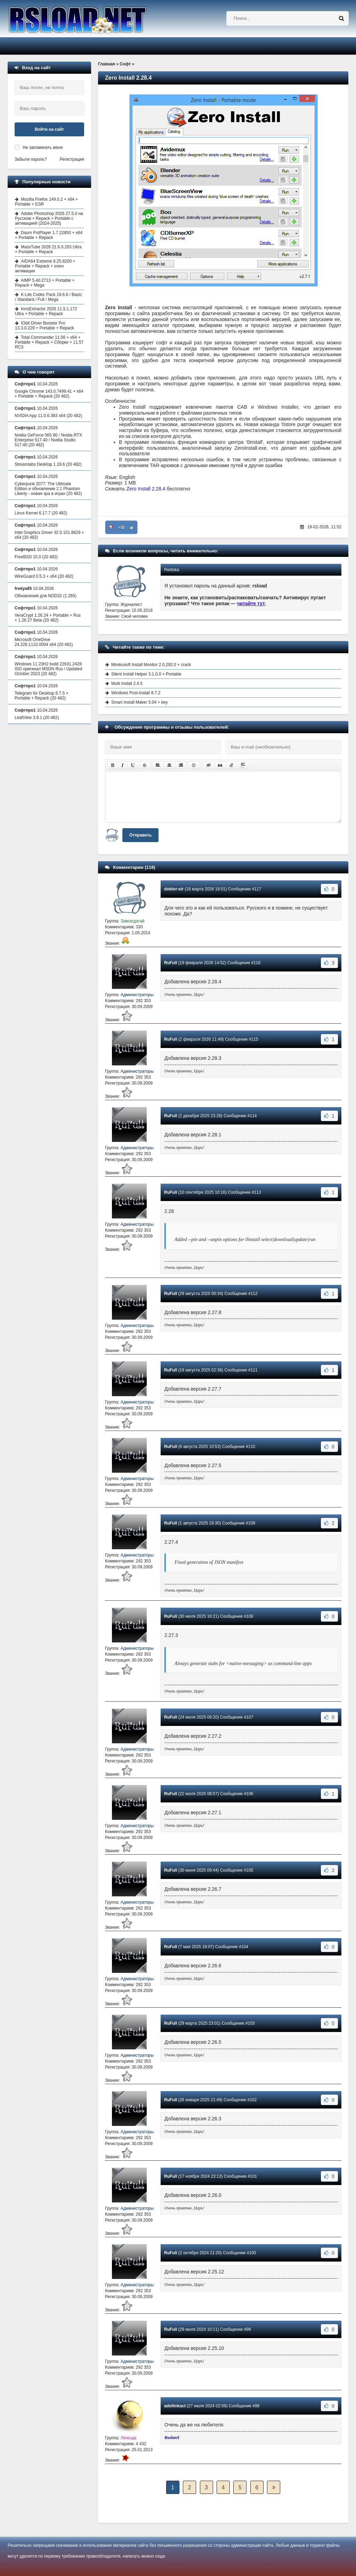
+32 (121, 527)
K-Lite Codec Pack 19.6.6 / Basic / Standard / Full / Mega (48, 297)
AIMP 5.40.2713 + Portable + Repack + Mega (45, 283)
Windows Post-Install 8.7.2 (135, 692)
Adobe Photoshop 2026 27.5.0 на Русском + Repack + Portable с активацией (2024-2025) (49, 218)
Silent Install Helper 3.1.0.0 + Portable (146, 674)
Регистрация (72, 159)
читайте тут (251, 603)
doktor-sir (174, 889)
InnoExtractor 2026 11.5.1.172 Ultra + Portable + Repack (46, 311)
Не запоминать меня (43, 147)
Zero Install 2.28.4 (146, 488)
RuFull (170, 962)
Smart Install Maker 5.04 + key (139, 702)
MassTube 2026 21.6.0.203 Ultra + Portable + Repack (48, 249)
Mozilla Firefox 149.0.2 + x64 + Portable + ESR (46, 202)
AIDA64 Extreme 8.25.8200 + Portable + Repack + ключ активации (45, 266)
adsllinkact (175, 2405)
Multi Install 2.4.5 (127, 683)
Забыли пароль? (31, 159)
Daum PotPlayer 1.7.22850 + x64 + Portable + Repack (48, 235)
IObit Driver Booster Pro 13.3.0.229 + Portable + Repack (44, 325)
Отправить (140, 835)
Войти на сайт (49, 129)
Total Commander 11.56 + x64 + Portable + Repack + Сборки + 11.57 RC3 (49, 342)
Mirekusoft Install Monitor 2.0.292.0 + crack (151, 664)
